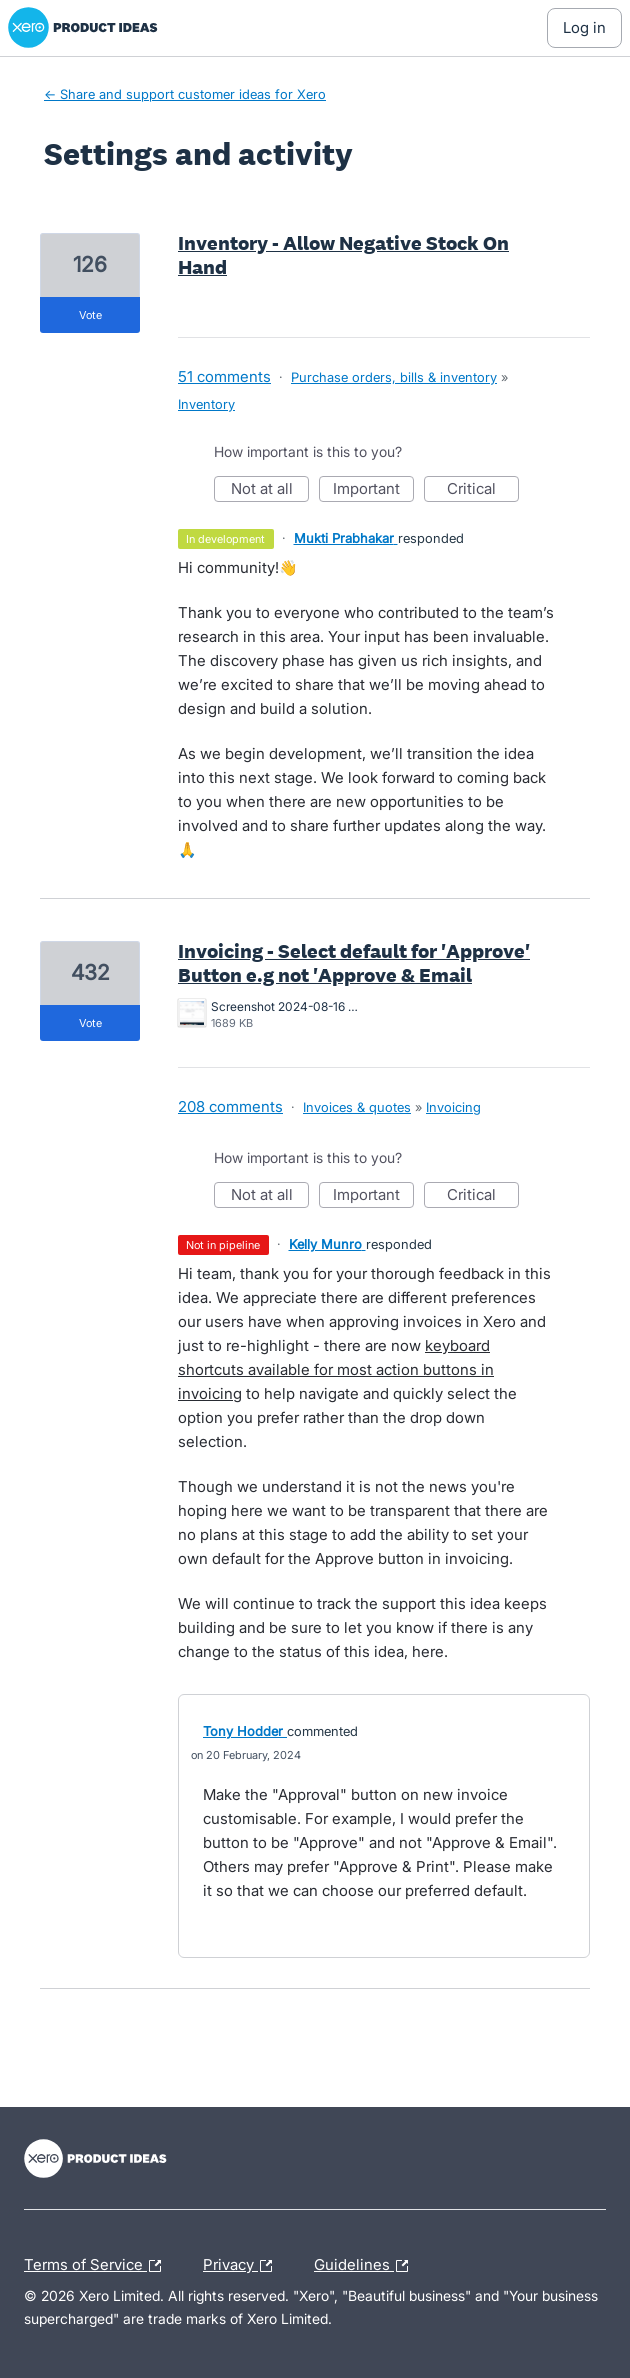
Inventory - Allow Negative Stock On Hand (343, 255)
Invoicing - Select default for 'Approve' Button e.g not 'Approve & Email (354, 963)
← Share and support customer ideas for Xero (185, 94)
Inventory (206, 404)
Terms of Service (97, 2266)
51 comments (224, 376)
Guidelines (366, 2266)
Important (373, 490)
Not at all (270, 490)
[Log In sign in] (584, 28)
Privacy (242, 2266)
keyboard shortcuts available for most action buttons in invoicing (336, 1369)
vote (90, 315)
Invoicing (453, 1107)
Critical (483, 490)
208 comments (230, 1106)
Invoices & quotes (357, 1107)
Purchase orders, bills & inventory (394, 377)
